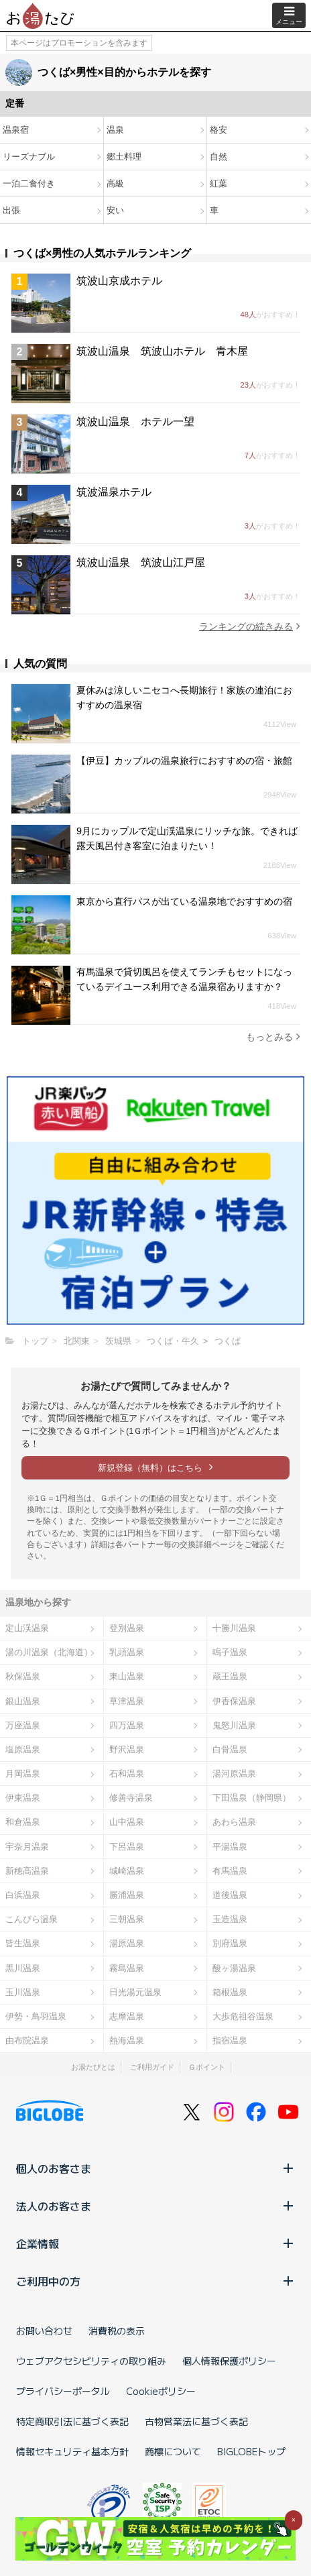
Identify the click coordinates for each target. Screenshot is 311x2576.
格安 (218, 130)
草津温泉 (126, 1701)
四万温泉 (126, 1725)
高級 (115, 183)
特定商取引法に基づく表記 (72, 2421)
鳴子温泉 (229, 1652)
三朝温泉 (126, 1919)
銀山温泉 (22, 1701)
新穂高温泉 (27, 1871)
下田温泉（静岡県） (251, 1798)
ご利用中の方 (155, 2281)
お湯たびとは (93, 2067)
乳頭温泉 (126, 1652)
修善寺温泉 (131, 1798)
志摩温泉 (126, 2016)
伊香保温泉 (234, 1701)
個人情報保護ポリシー (229, 2360)
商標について (173, 2451)
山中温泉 (126, 1822)
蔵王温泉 (229, 1676)
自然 (218, 157)
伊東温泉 (22, 1798)
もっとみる (273, 1036)
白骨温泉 (229, 1749)
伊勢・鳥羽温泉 (35, 2016)
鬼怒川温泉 (234, 1725)
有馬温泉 (229, 1871)
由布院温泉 (27, 2040)
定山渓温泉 (27, 1628)
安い (115, 210)
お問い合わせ (44, 2330)
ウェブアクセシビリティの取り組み (91, 2360)
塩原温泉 (22, 1749)
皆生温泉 (22, 1943)
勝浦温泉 (126, 1895)
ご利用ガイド (152, 2067)
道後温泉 (229, 1895)
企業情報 (155, 2243)
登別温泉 (126, 1628)
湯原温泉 (126, 1943)
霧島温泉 (126, 1968)
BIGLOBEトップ (251, 2451)
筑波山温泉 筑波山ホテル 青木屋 (162, 351)
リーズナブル (29, 157)
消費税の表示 (116, 2330)
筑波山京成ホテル (119, 280)
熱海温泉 (126, 2040)
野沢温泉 (126, 1749)
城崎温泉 (126, 1871)
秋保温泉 (22, 1676)
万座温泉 (22, 1725)
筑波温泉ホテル (113, 492)
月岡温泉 (22, 1774)
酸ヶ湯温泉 (234, 1968)
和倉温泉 (22, 1822)
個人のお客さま (155, 2168)
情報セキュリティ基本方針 (72, 2451)
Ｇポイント (206, 2067)
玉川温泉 (22, 1992)
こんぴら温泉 (31, 1919)
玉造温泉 (229, 1919)
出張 (11, 210)
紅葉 (218, 183)
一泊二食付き (29, 183)
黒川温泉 (22, 1968)
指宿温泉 (229, 2040)
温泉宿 (16, 130)
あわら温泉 (234, 1822)
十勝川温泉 (234, 1628)
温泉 (115, 130)
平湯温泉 (229, 1847)
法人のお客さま (155, 2206)
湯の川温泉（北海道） (48, 1652)
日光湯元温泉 (135, 1992)
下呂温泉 (126, 1847)
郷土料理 (124, 157)
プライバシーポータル (63, 2391)
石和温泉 (126, 1774)
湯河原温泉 (234, 1774)
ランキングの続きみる (249, 626)
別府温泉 (229, 1943)
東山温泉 (126, 1676)
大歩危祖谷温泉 (242, 2016)
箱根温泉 (229, 1992)
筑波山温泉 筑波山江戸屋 (140, 562)
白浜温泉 (22, 1895)
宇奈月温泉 (27, 1847)
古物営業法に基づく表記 (196, 2421)
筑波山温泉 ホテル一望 (135, 421)
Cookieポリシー (161, 2391)
